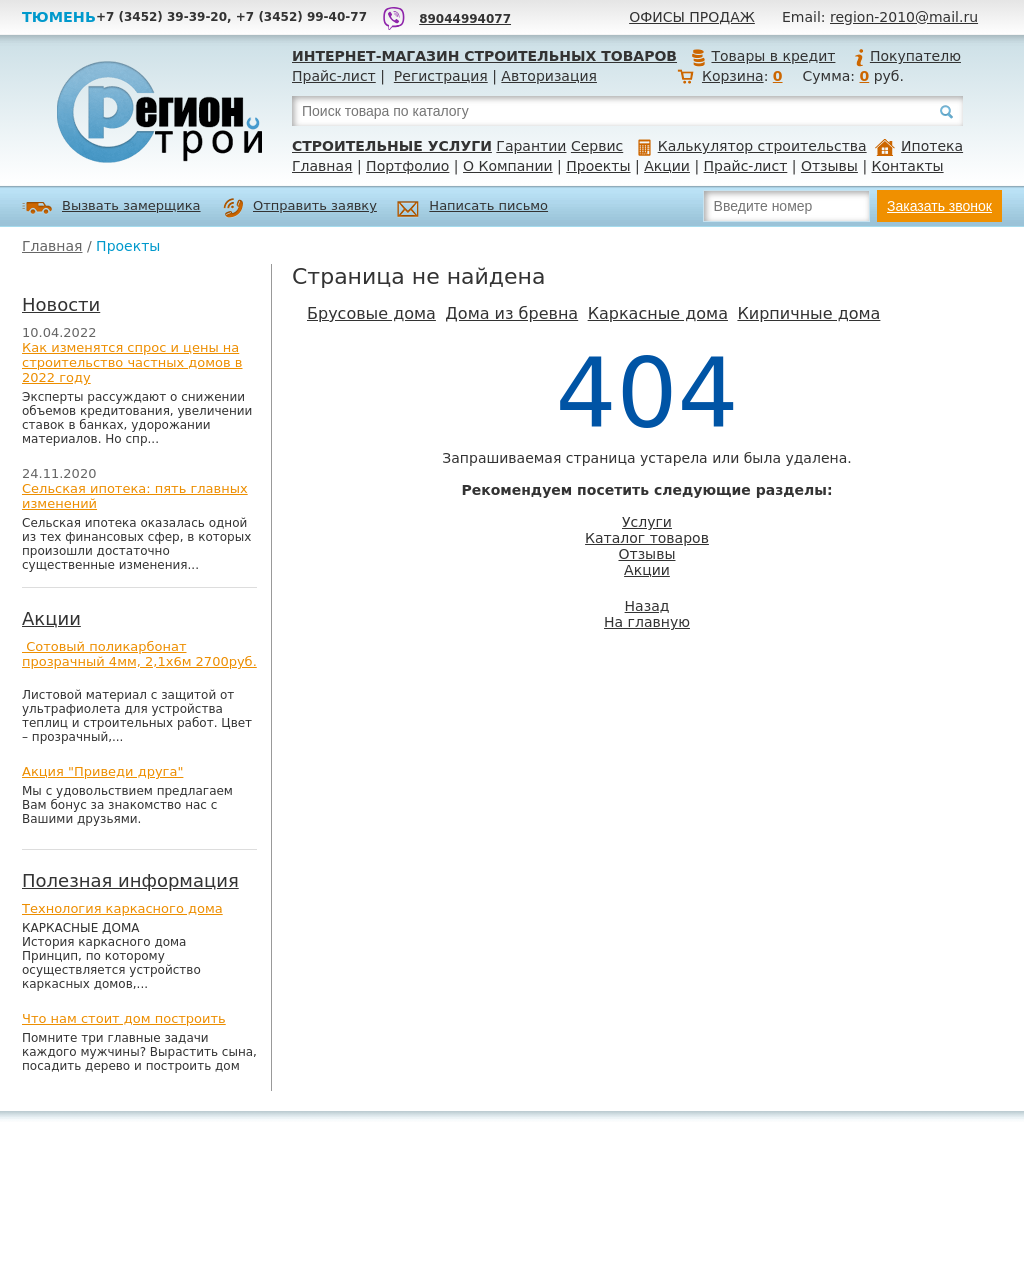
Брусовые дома (371, 313)
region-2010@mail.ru (904, 17)
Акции (667, 166)
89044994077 (465, 19)
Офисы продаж (692, 17)
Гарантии (531, 146)
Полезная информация (130, 880)
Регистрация (441, 76)
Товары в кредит (763, 56)
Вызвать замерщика (111, 207)
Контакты (908, 166)
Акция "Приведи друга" (102, 771)
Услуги (647, 522)
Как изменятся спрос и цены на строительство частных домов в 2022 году (132, 362)
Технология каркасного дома (122, 908)
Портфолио (407, 166)
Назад (647, 606)
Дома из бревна (511, 313)
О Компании (508, 166)
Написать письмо (472, 208)
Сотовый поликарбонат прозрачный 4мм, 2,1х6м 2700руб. (139, 654)
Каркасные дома (658, 313)
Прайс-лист (334, 76)
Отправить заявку (300, 208)
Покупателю (907, 56)
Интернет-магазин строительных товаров (484, 56)
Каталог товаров (647, 538)
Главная (322, 166)
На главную (647, 622)
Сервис (597, 146)
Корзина (733, 76)
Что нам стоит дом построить (124, 1018)
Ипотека (919, 146)
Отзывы (829, 166)
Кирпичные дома (808, 313)
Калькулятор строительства (752, 146)
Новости (61, 304)
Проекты (598, 166)
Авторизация (549, 76)
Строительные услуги (392, 146)
